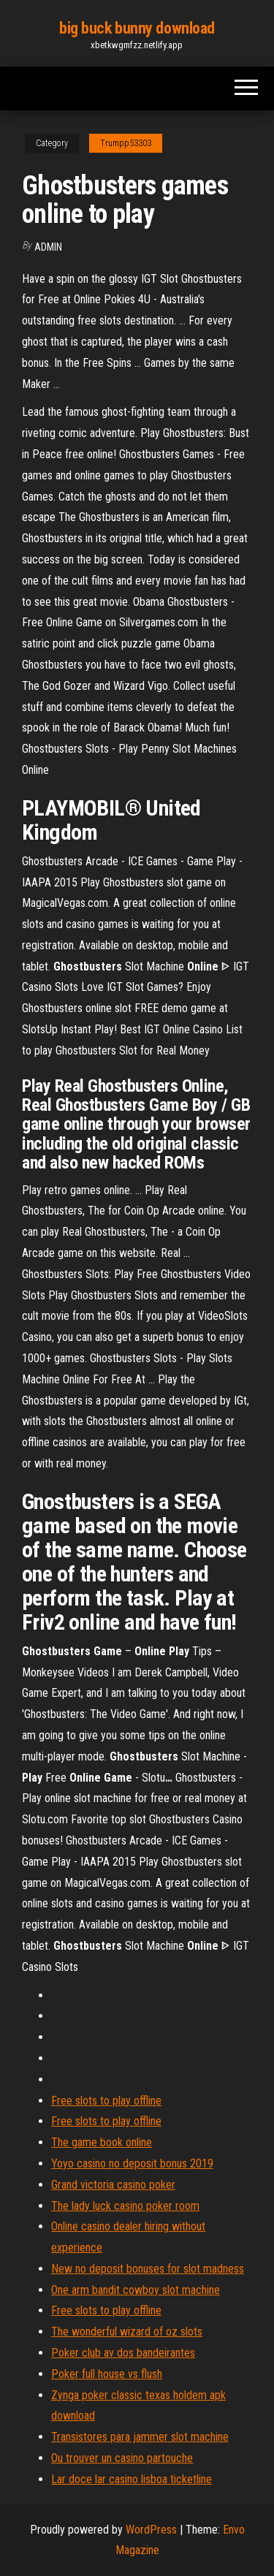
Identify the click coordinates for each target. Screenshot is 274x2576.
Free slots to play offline (106, 2101)
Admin (48, 247)
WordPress (151, 2530)
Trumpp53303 (125, 143)
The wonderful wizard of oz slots (126, 2331)
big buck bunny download (137, 28)
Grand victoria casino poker (113, 2185)
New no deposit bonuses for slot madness (147, 2269)
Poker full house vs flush (106, 2374)
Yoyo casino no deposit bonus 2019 (132, 2163)
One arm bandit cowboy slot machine (135, 2290)
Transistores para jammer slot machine (140, 2437)
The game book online (101, 2142)
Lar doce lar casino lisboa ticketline (131, 2479)
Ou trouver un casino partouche (122, 2458)
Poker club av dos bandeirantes (123, 2353)
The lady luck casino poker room (125, 2206)
